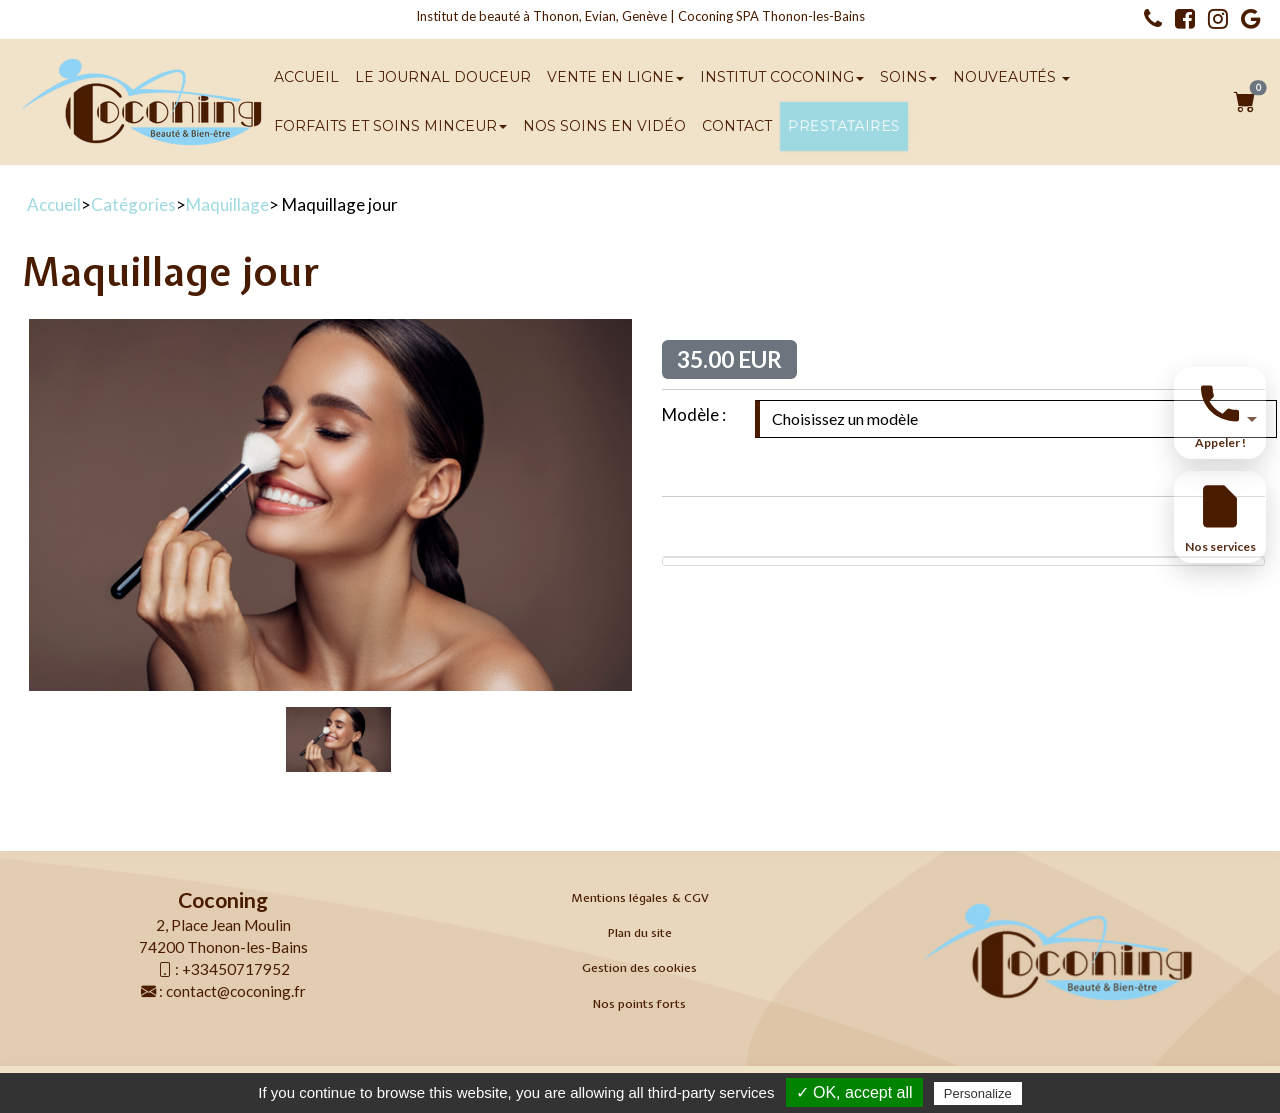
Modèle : (694, 414)
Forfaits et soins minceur (390, 126)
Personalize (978, 1093)
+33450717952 (236, 969)
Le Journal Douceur (443, 77)
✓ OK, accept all (854, 1092)
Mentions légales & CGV (640, 898)
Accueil (306, 77)
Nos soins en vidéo (604, 126)
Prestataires (843, 126)
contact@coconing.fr (236, 991)
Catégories (133, 204)
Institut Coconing (782, 77)
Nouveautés (1011, 77)
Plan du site (640, 933)
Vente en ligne (615, 77)
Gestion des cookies (639, 968)
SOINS (908, 77)
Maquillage (227, 204)
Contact (737, 126)
